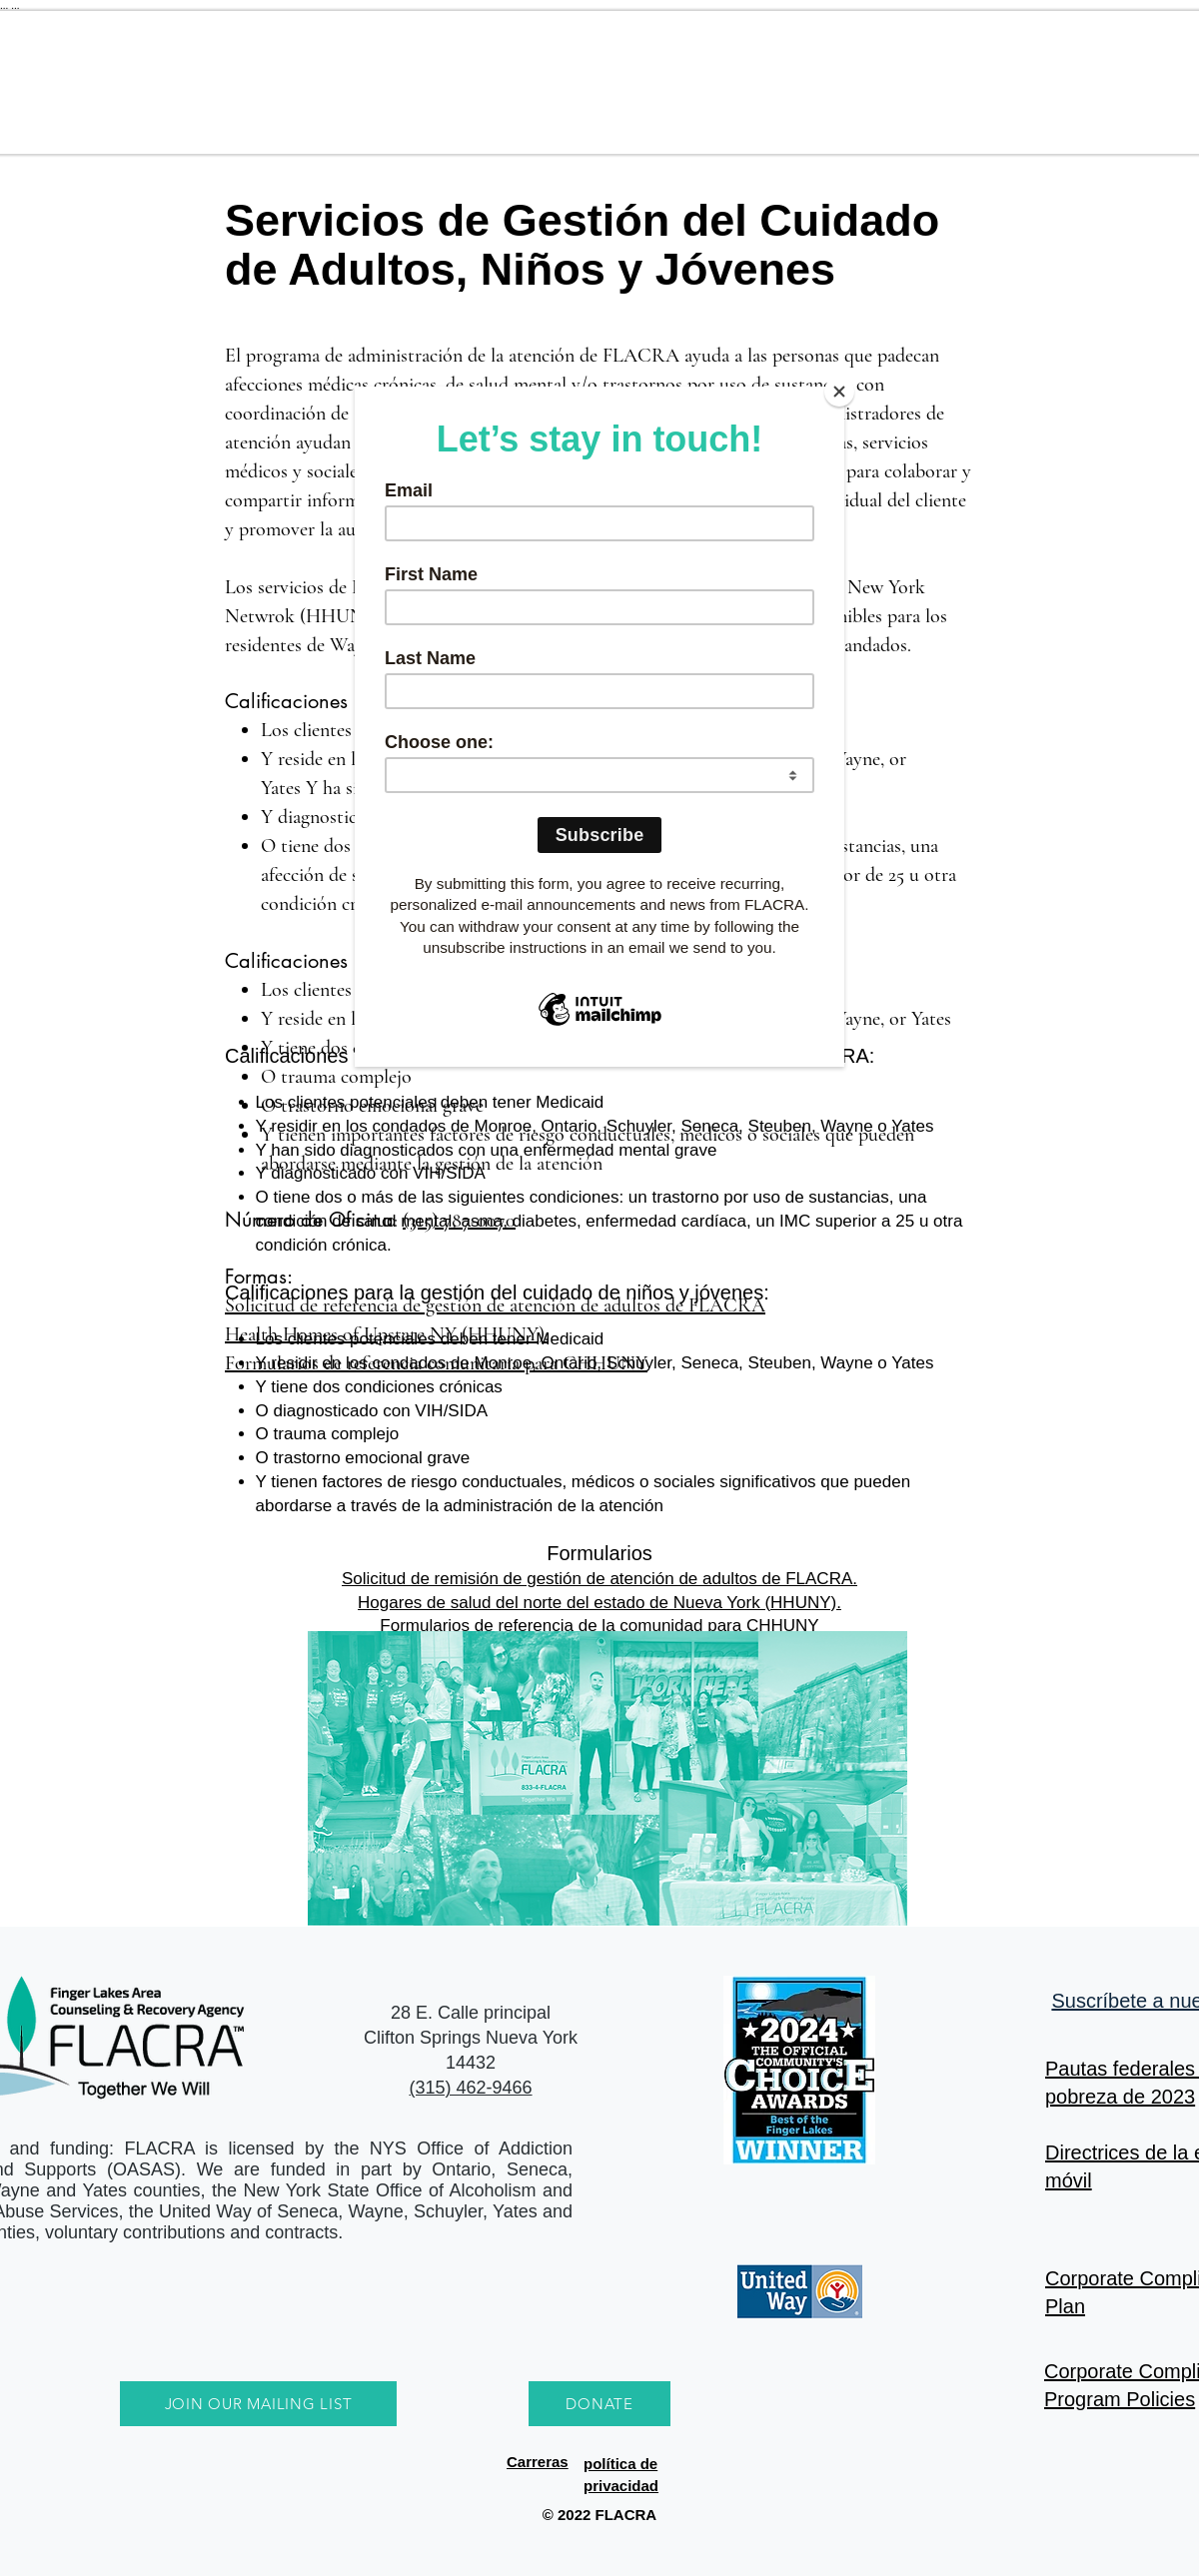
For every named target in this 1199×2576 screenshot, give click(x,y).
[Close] (839, 392)
